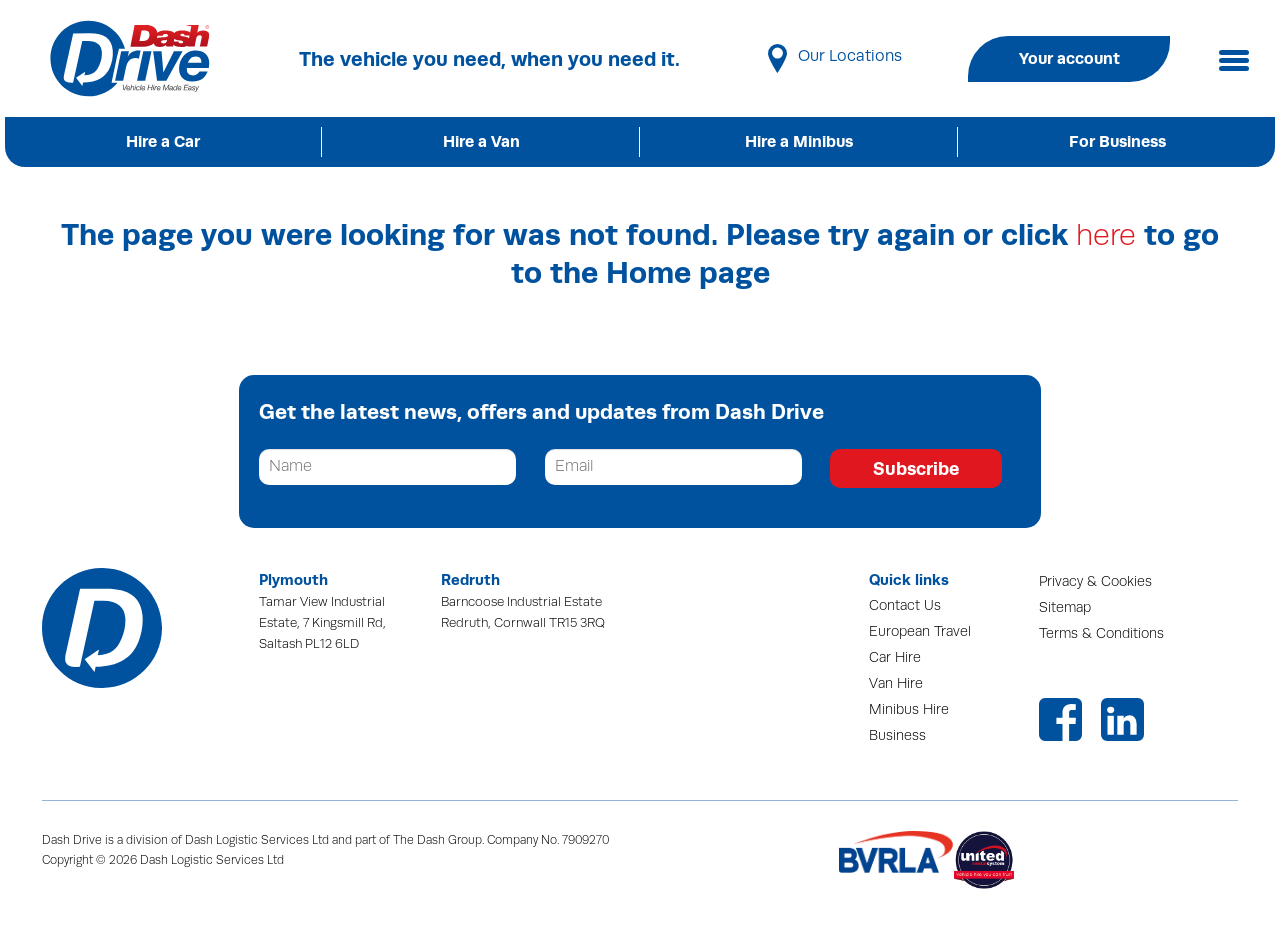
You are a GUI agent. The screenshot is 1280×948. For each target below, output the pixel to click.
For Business (1117, 141)
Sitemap (1065, 607)
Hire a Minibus (799, 141)
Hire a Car (163, 141)
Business (897, 735)
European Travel (920, 631)
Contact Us (905, 605)
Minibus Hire (909, 709)
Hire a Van (481, 141)
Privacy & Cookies (1095, 581)
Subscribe (916, 468)
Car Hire (895, 657)
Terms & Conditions (1101, 633)
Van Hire (896, 683)
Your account (1069, 58)
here (1106, 235)
